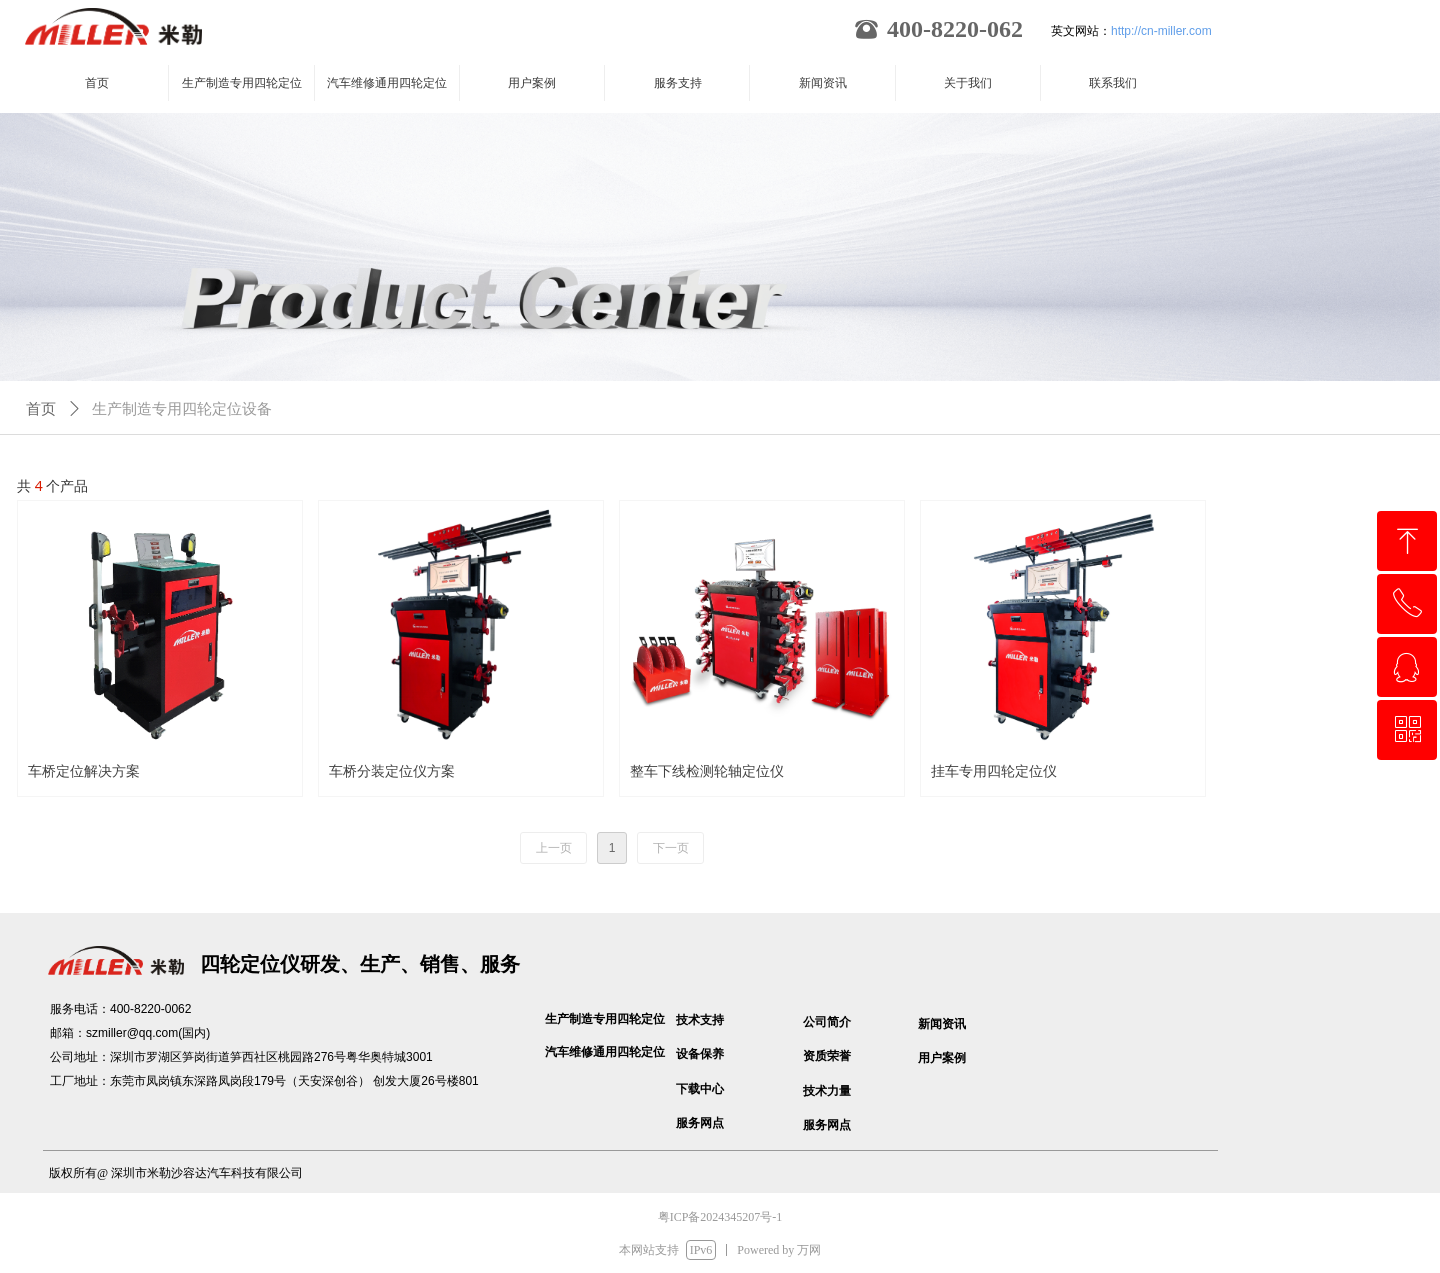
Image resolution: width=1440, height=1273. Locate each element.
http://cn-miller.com (1161, 31)
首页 (41, 409)
